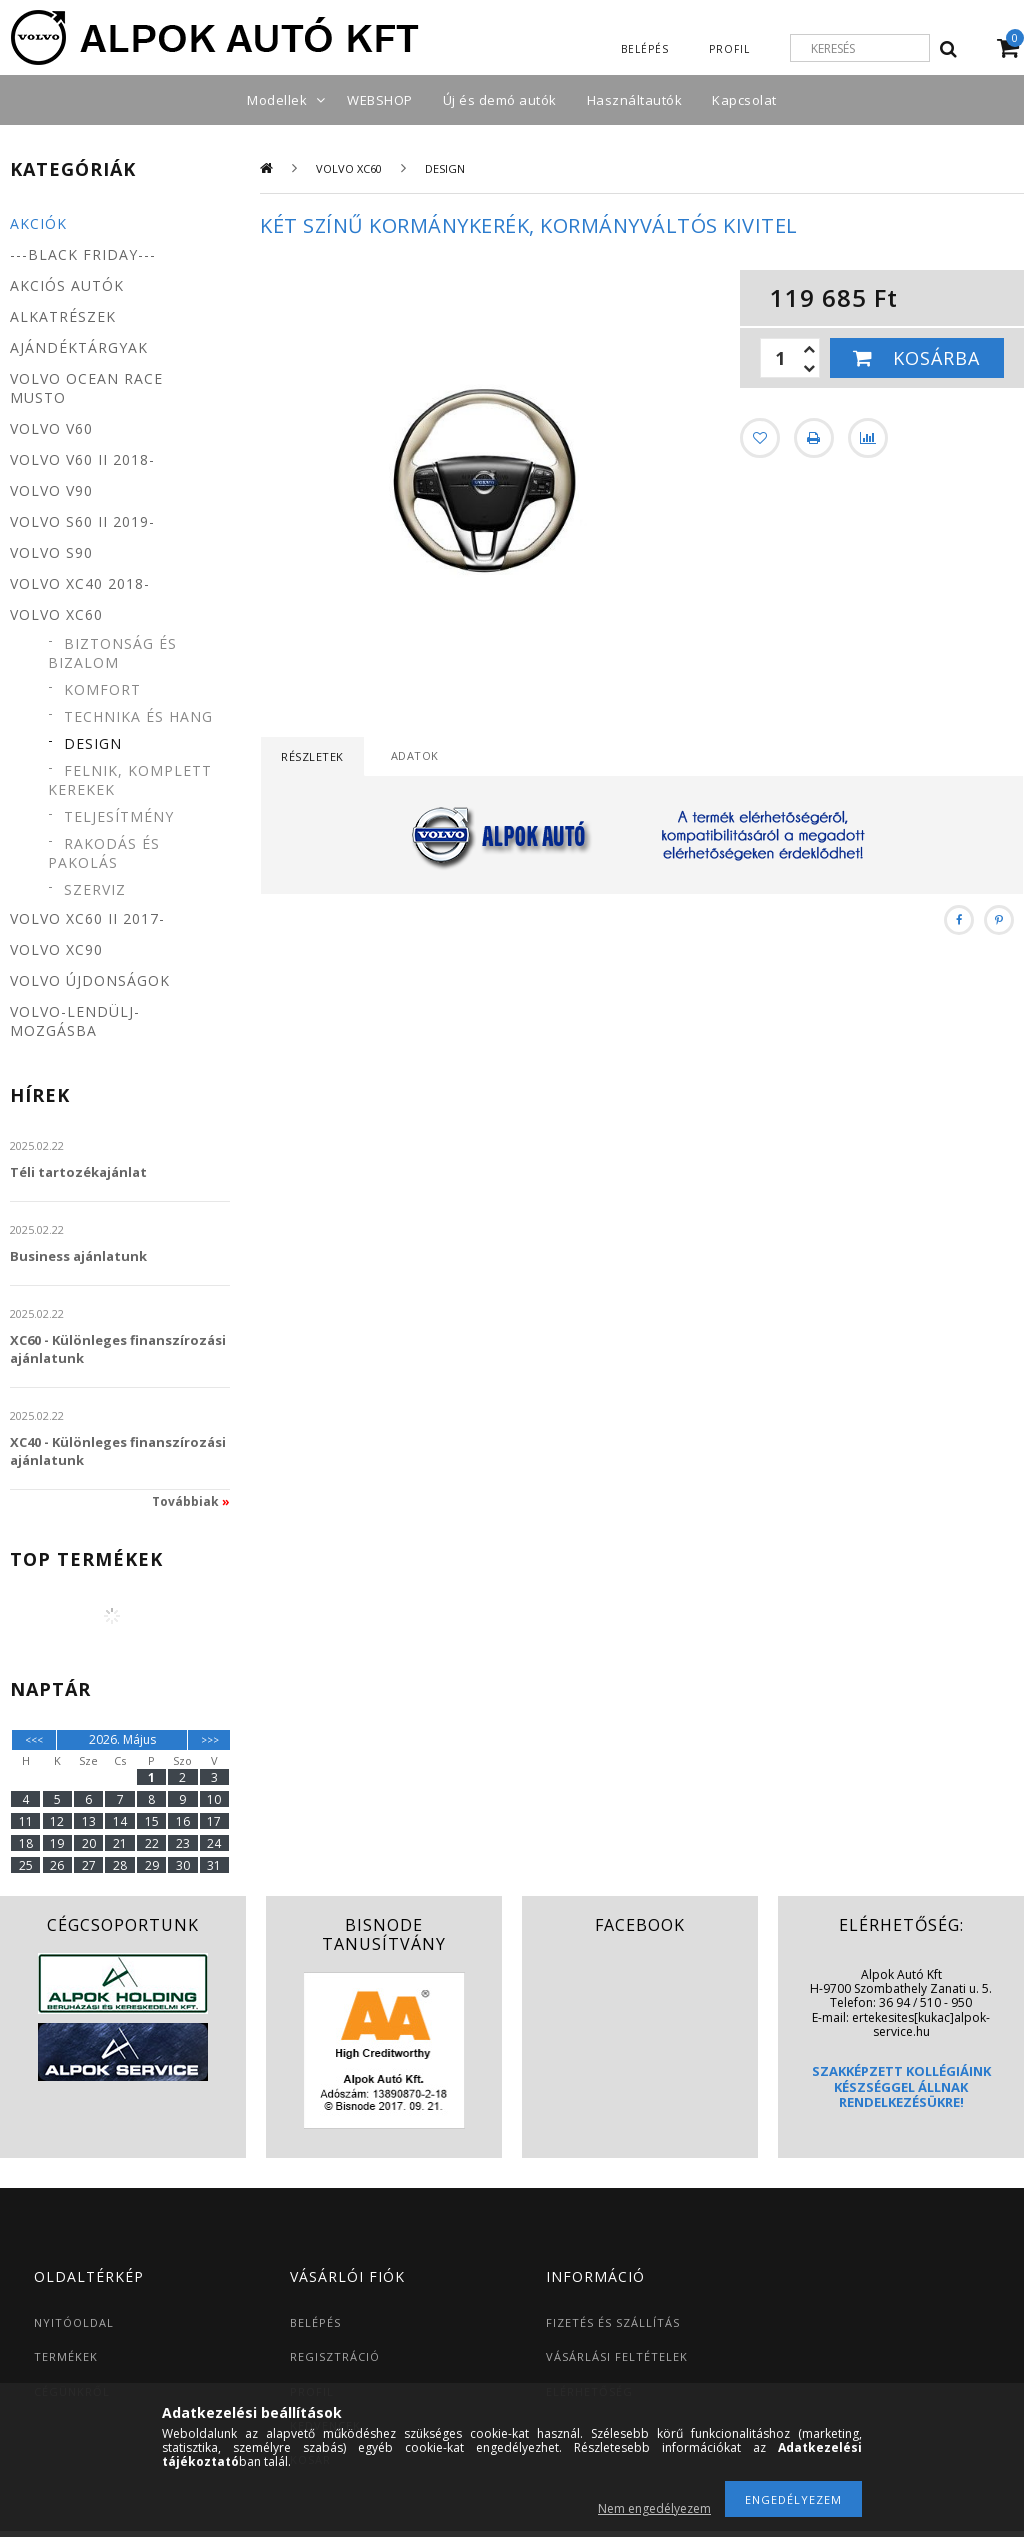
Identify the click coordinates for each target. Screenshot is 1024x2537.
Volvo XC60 (349, 168)
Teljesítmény (119, 816)
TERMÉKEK (66, 2356)
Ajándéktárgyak (79, 347)
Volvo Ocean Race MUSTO (86, 388)
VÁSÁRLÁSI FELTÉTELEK (617, 2356)
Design (93, 743)
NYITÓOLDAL (74, 2322)
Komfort (102, 689)
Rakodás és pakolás (104, 853)
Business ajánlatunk (78, 1256)
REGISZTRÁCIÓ (335, 2356)
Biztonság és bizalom (112, 653)
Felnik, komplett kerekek (130, 780)
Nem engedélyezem (654, 2508)
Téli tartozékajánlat (78, 1172)
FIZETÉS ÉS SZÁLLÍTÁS (613, 2322)
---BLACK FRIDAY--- (83, 254)
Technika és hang (138, 716)
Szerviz (95, 889)
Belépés (645, 49)
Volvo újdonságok (90, 980)
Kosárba (936, 358)
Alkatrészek (63, 316)
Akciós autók (67, 285)
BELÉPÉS (315, 2322)
